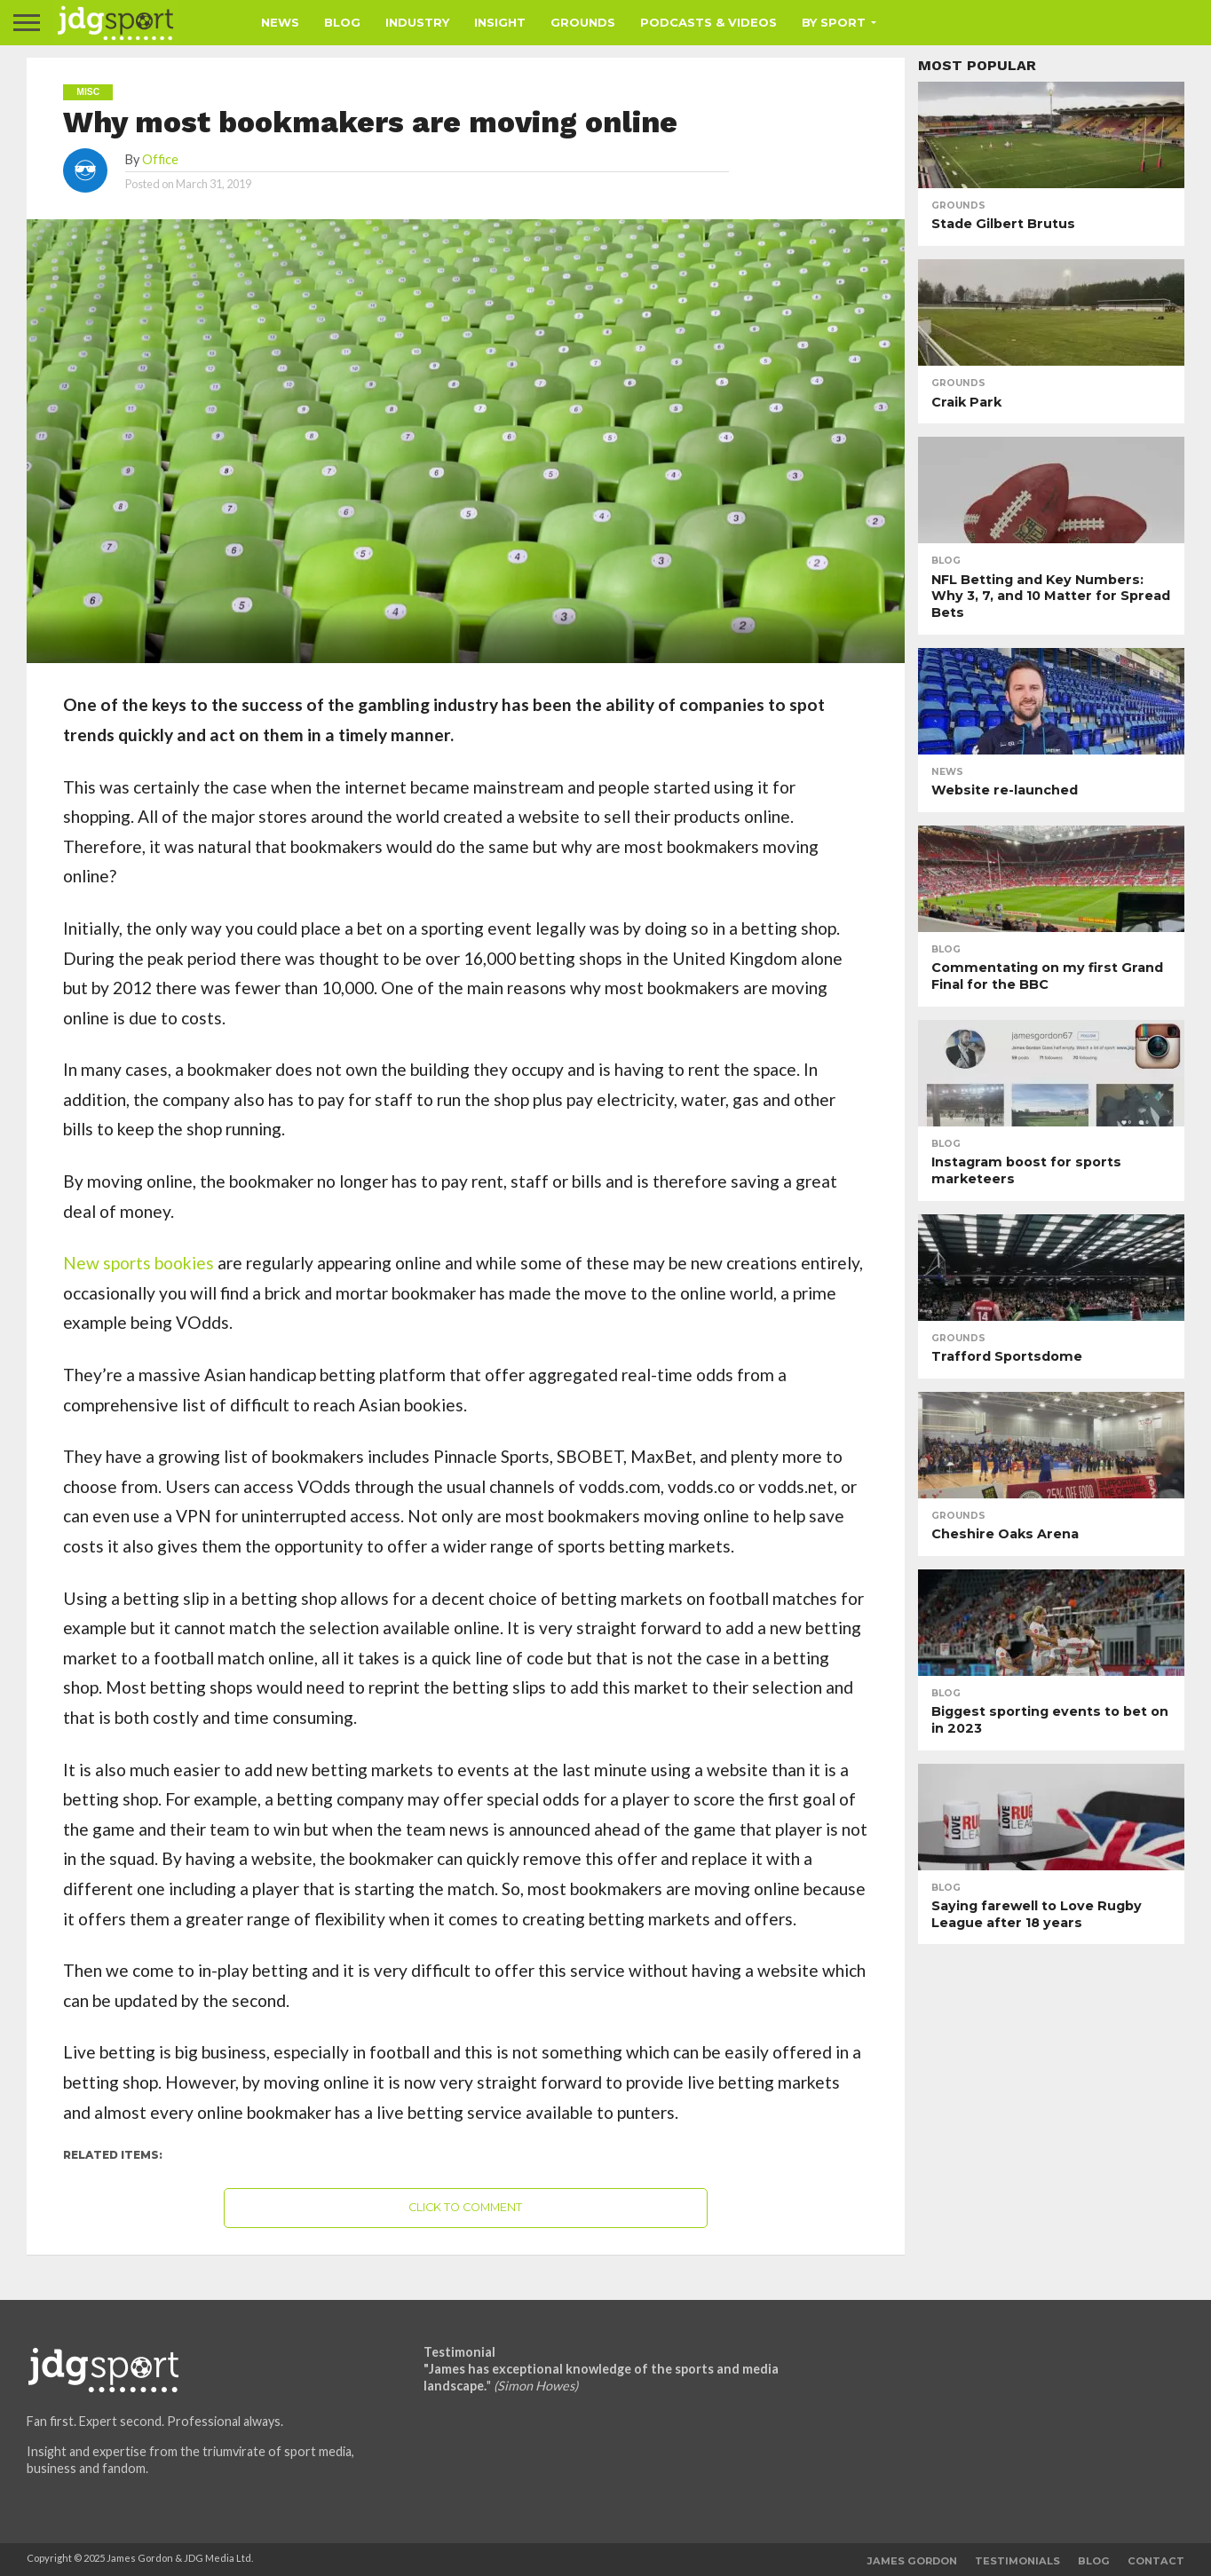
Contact (1156, 2561)
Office (160, 159)
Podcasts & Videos (708, 22)
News (280, 22)
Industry (417, 22)
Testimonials (1017, 2561)
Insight (500, 22)
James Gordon (912, 2561)
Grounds (582, 22)
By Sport (834, 22)
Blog (342, 22)
